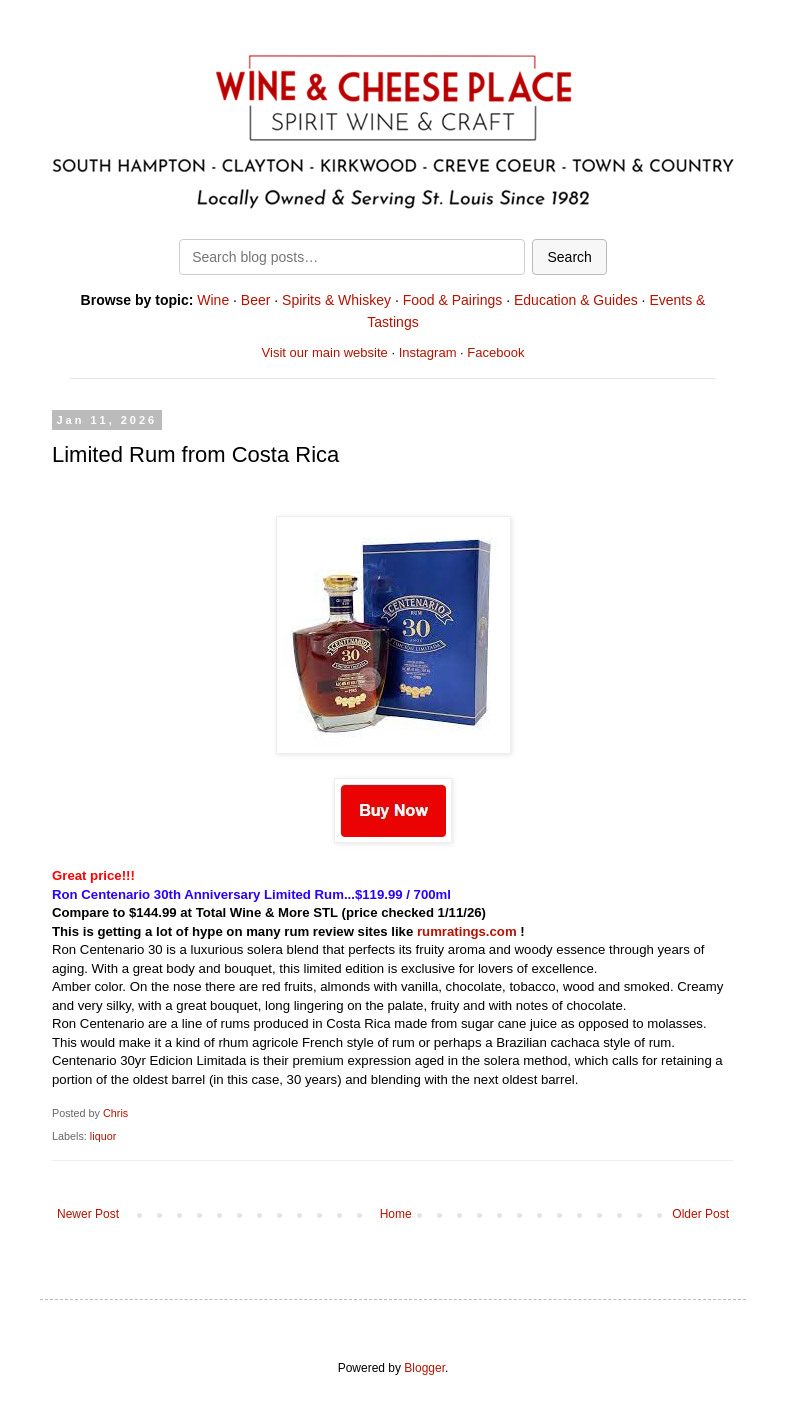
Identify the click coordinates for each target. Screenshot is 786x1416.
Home (396, 1214)
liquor (103, 1136)
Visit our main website (325, 352)
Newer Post (88, 1214)
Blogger (424, 1368)
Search (569, 257)
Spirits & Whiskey (336, 300)
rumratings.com (467, 931)
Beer (256, 300)
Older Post (700, 1214)
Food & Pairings (453, 300)
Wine (213, 300)
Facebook (495, 352)
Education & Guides (576, 300)
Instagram (428, 352)
